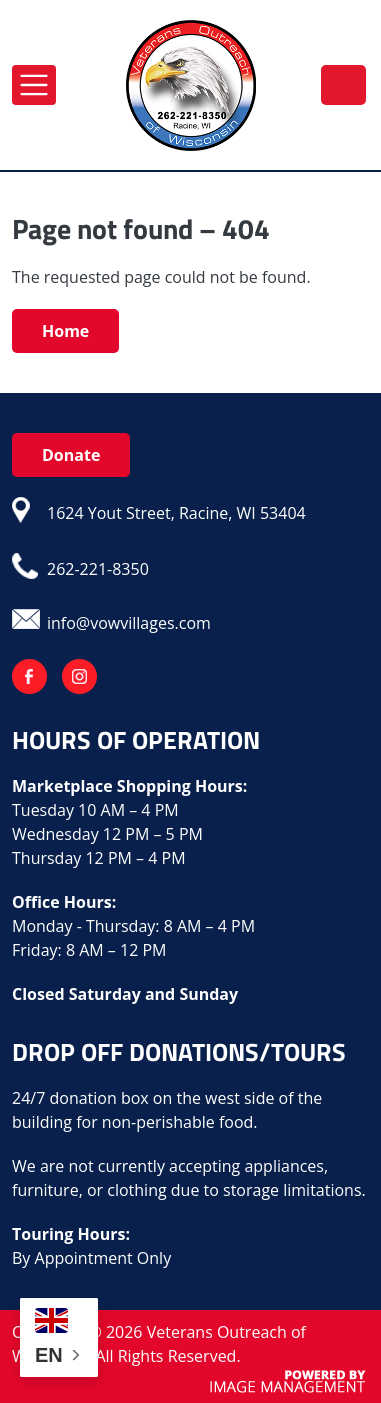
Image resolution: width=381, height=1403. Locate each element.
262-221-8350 (343, 84)
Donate (71, 455)
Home (65, 331)
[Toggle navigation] (34, 85)
